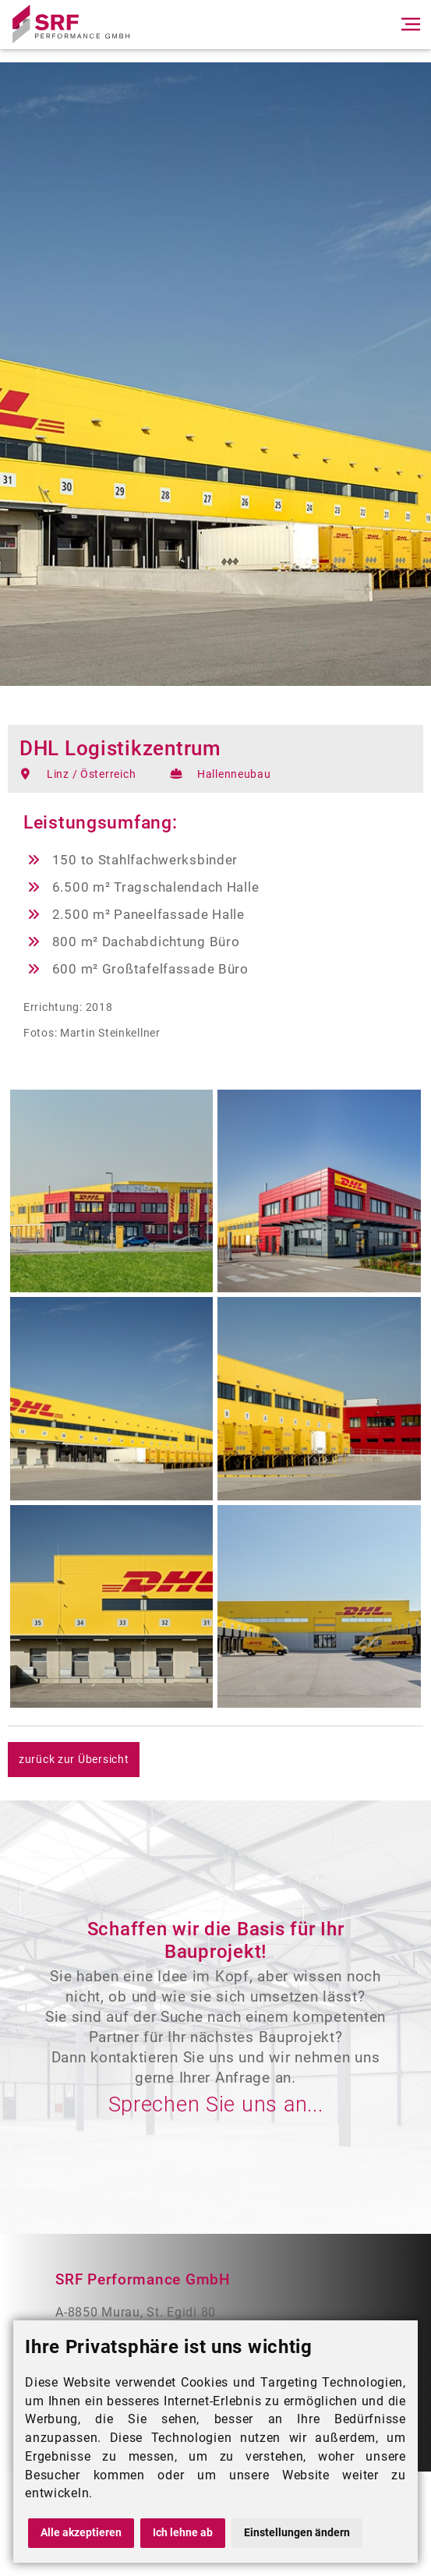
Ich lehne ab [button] (183, 2532)
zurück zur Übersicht (74, 1759)
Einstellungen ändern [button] (297, 2532)
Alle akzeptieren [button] (81, 2532)
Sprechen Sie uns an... (215, 2104)
